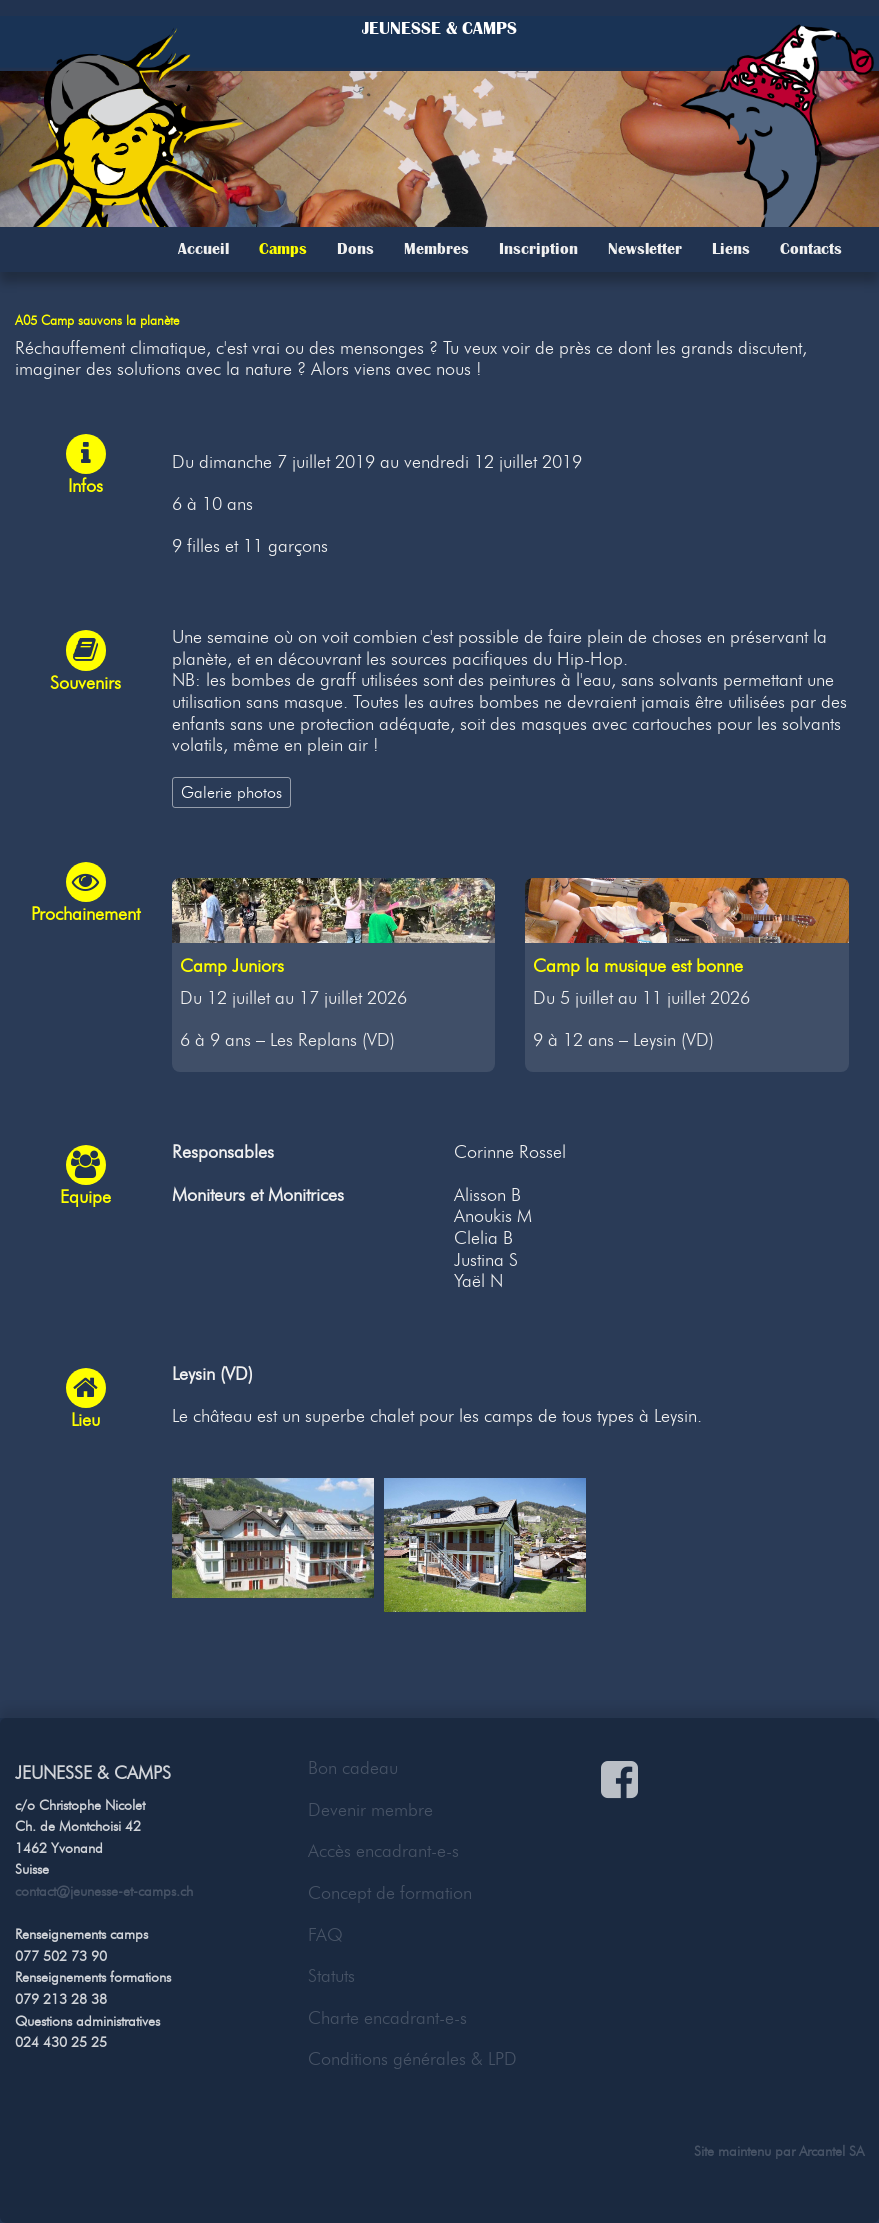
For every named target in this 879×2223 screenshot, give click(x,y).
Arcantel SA (831, 2151)
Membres (436, 249)
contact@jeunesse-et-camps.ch (104, 1891)
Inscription (538, 249)
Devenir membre (370, 1810)
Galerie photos (231, 792)
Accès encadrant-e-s (383, 1851)
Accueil (203, 249)
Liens (731, 249)
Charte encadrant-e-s (387, 2018)
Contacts (811, 249)
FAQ (325, 1935)
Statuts (331, 1976)
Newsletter (645, 249)
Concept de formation (390, 1893)
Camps (283, 249)
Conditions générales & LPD (412, 2059)
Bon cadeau (353, 1768)
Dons (355, 249)
